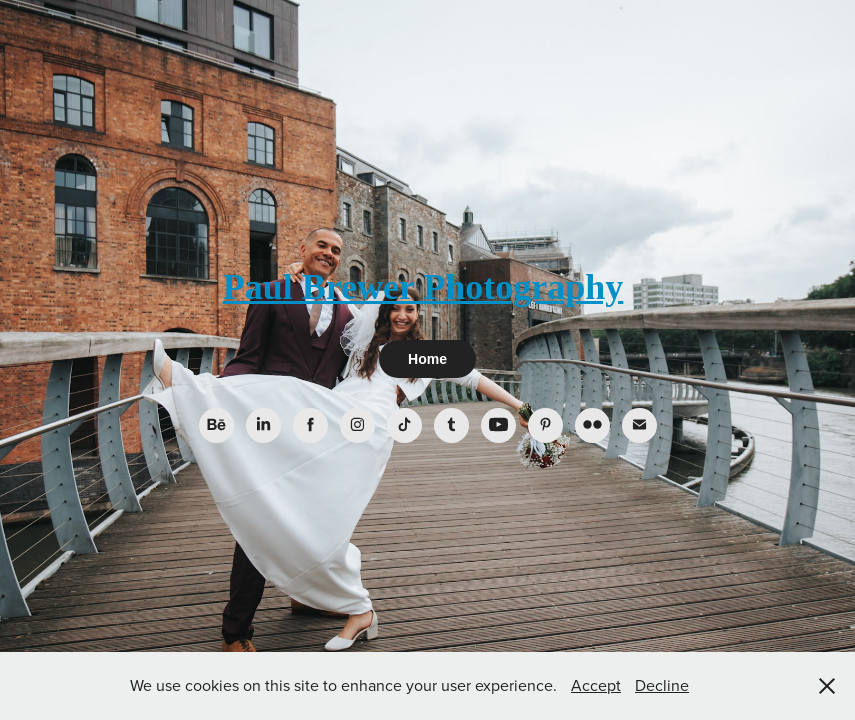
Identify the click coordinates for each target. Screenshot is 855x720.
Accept (596, 685)
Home (427, 359)
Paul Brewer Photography (423, 287)
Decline (662, 685)
